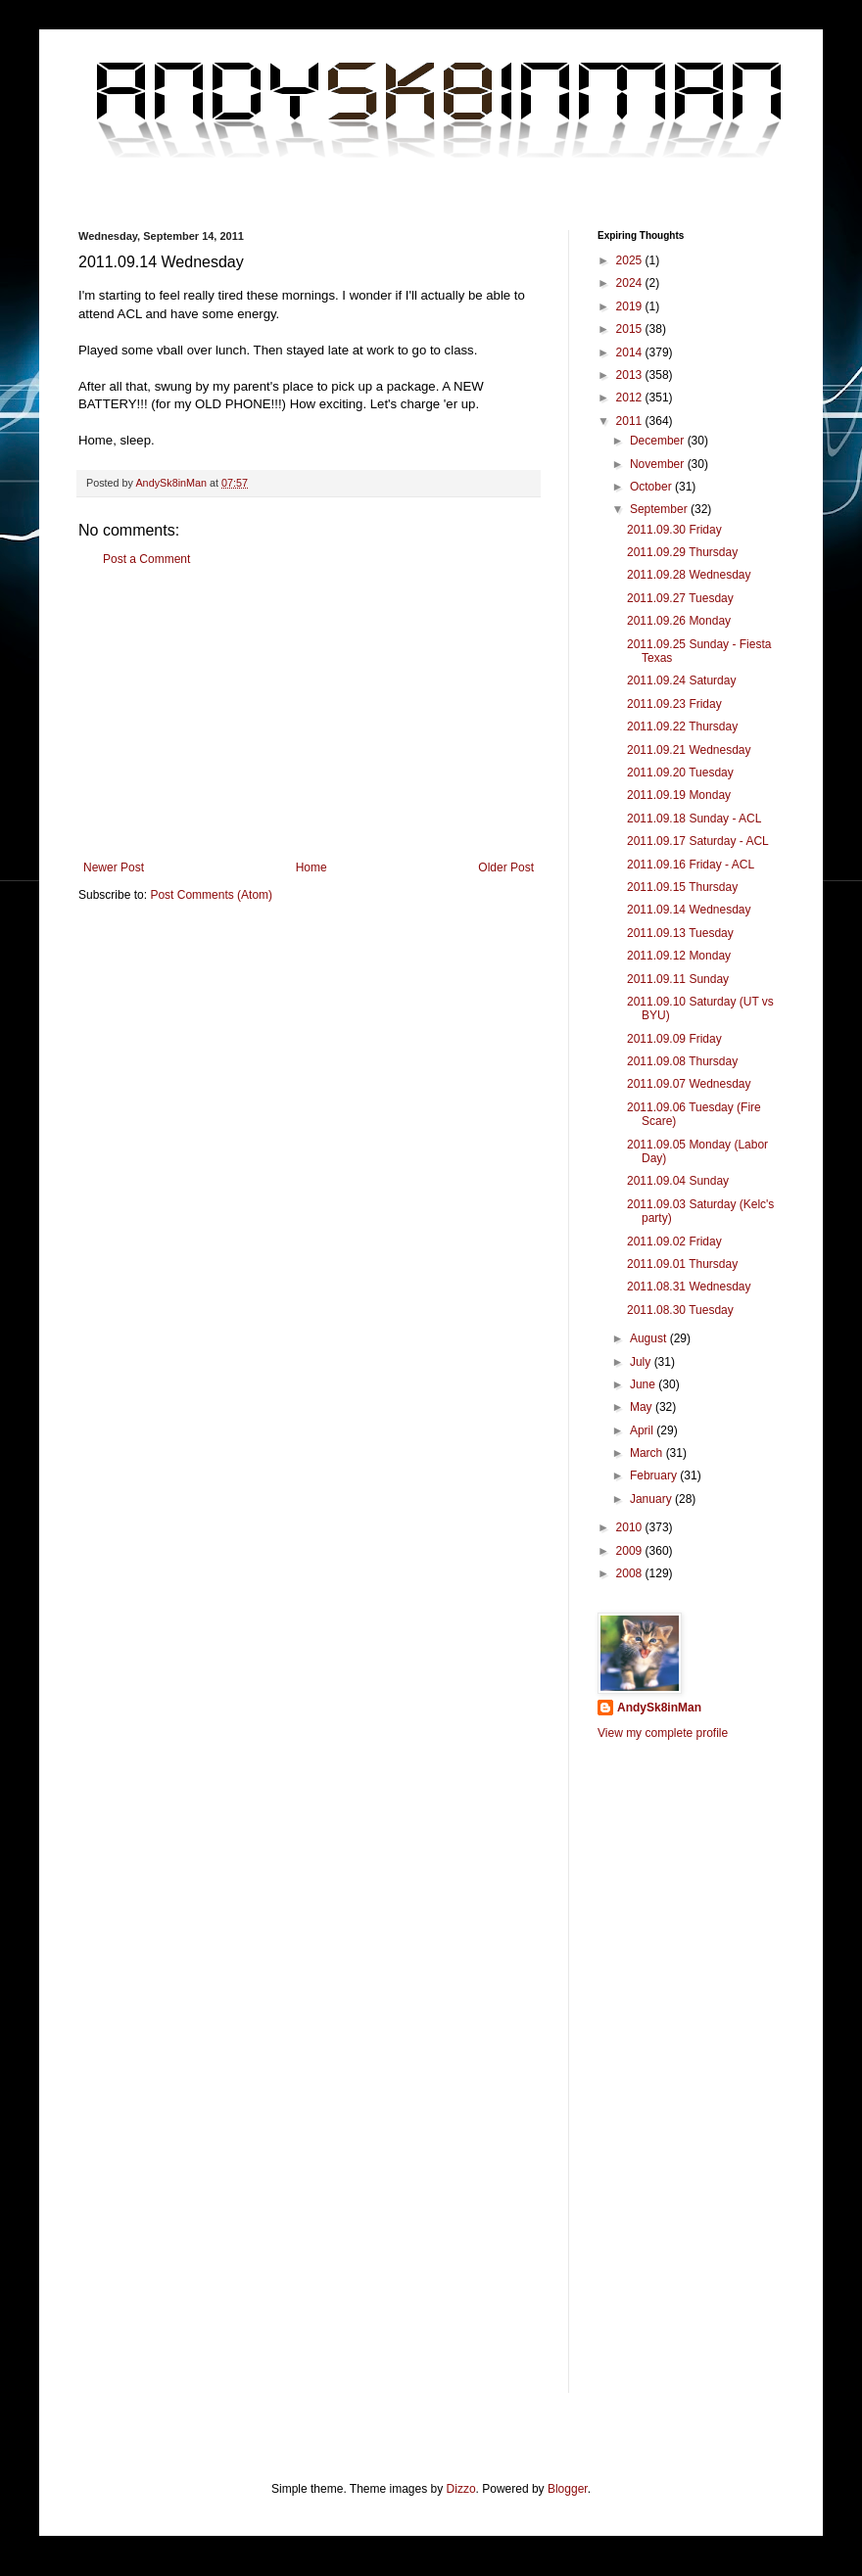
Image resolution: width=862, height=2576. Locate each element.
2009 (631, 1551)
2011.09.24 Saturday (681, 680)
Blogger (568, 2489)
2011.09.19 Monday (679, 795)
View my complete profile (663, 1733)
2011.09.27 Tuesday (680, 598)
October (652, 486)
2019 (631, 306)
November (659, 464)
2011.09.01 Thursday (682, 1264)
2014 (631, 352)
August (650, 1338)
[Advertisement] (308, 713)
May (642, 1407)
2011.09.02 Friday (674, 1241)
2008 (631, 1573)
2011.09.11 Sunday (678, 979)
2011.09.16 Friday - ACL (690, 864)
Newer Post (113, 867)
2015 (631, 329)
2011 (631, 421)
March (648, 1453)
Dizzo (461, 2489)
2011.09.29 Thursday (682, 552)
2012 (631, 397)
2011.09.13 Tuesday (680, 933)
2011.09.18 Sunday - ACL (694, 818)
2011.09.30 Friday (674, 530)
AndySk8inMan (659, 1707)
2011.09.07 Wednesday (689, 1084)
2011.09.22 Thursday (682, 726)
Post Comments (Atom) (211, 895)
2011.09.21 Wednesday (689, 750)
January (652, 1499)
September (660, 509)
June (644, 1384)
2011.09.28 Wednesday (689, 575)
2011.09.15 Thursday (682, 887)
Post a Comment (146, 559)
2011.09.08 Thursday (682, 1061)
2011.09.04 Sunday (678, 1181)
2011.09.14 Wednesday (689, 909)
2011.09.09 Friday (674, 1039)
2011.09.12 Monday (679, 955)
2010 (631, 1527)
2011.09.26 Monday (679, 621)
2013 (631, 375)
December (659, 440)
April (643, 1430)
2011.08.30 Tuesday (680, 1310)
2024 (631, 283)
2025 (631, 260)
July (642, 1362)
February (655, 1475)
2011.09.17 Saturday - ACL (698, 841)
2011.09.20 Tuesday (680, 772)
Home (311, 867)
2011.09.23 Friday (674, 704)
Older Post (506, 867)
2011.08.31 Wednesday (689, 1286)
